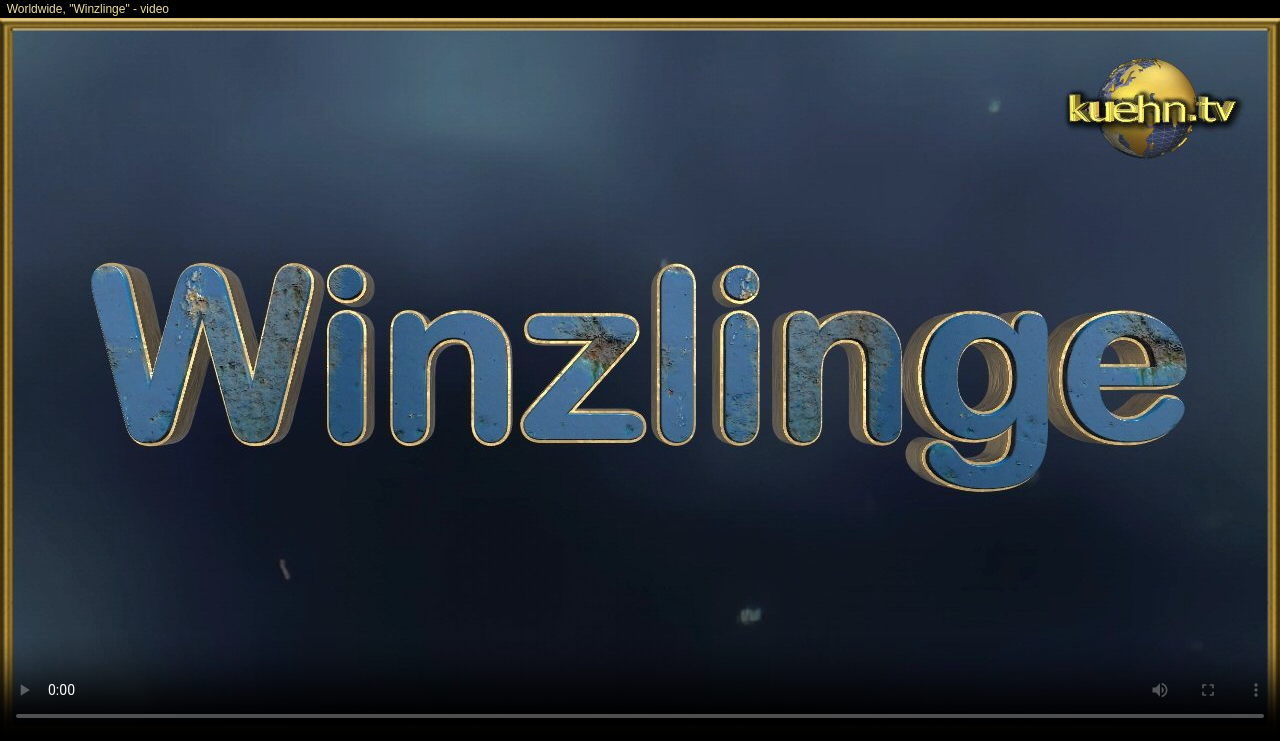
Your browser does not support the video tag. (640, 378)
